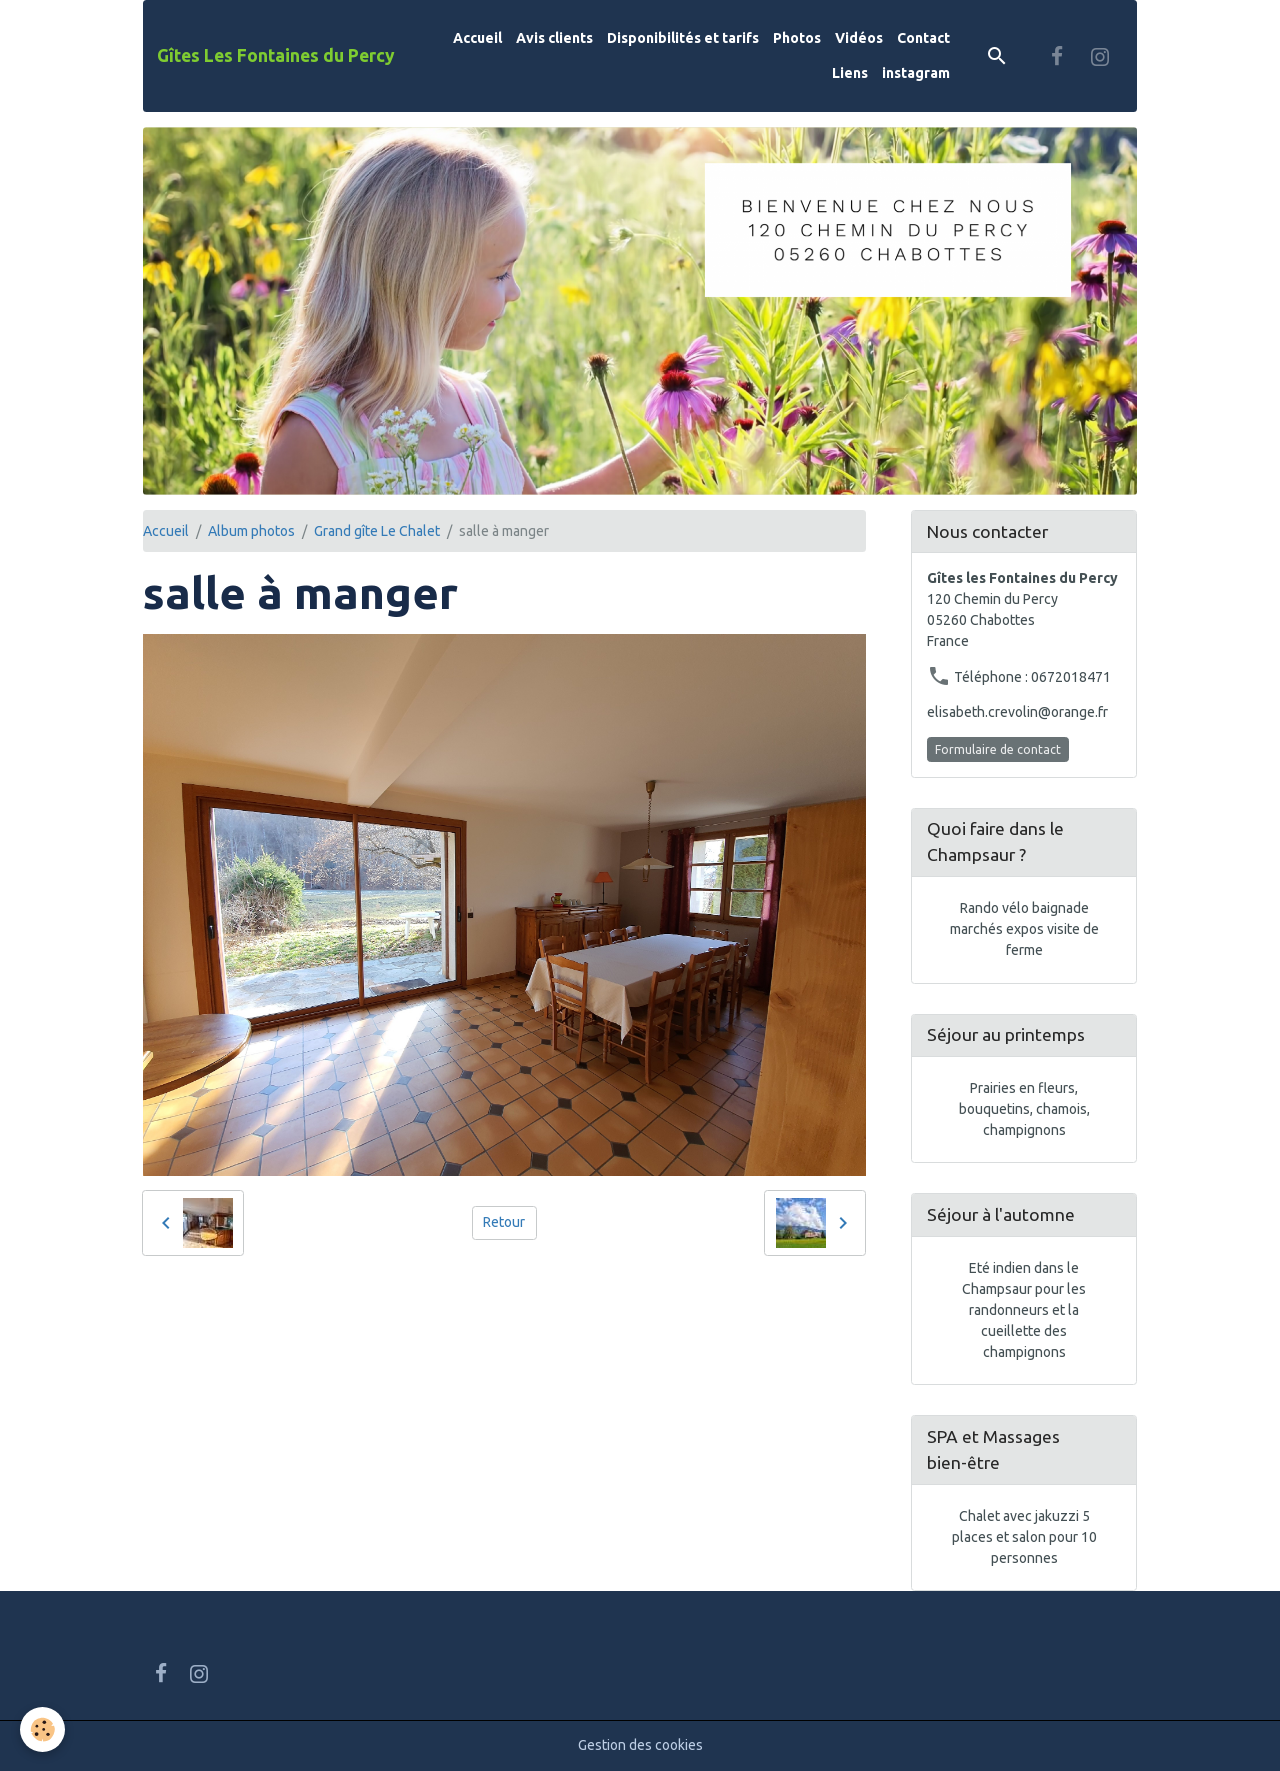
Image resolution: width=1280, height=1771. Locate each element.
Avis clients (554, 38)
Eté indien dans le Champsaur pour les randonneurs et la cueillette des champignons (1024, 1310)
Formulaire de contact (998, 749)
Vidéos (859, 38)
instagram (916, 73)
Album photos (251, 531)
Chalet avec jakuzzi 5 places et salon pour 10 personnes (1024, 1537)
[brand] (276, 56)
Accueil (477, 38)
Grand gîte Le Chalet (377, 531)
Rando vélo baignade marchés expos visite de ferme (1024, 929)
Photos (797, 38)
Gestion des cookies (640, 1745)
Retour (504, 1222)
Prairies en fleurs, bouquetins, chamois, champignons (1024, 1109)
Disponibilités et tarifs (683, 38)
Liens (850, 73)
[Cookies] (42, 1729)
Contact (923, 38)
